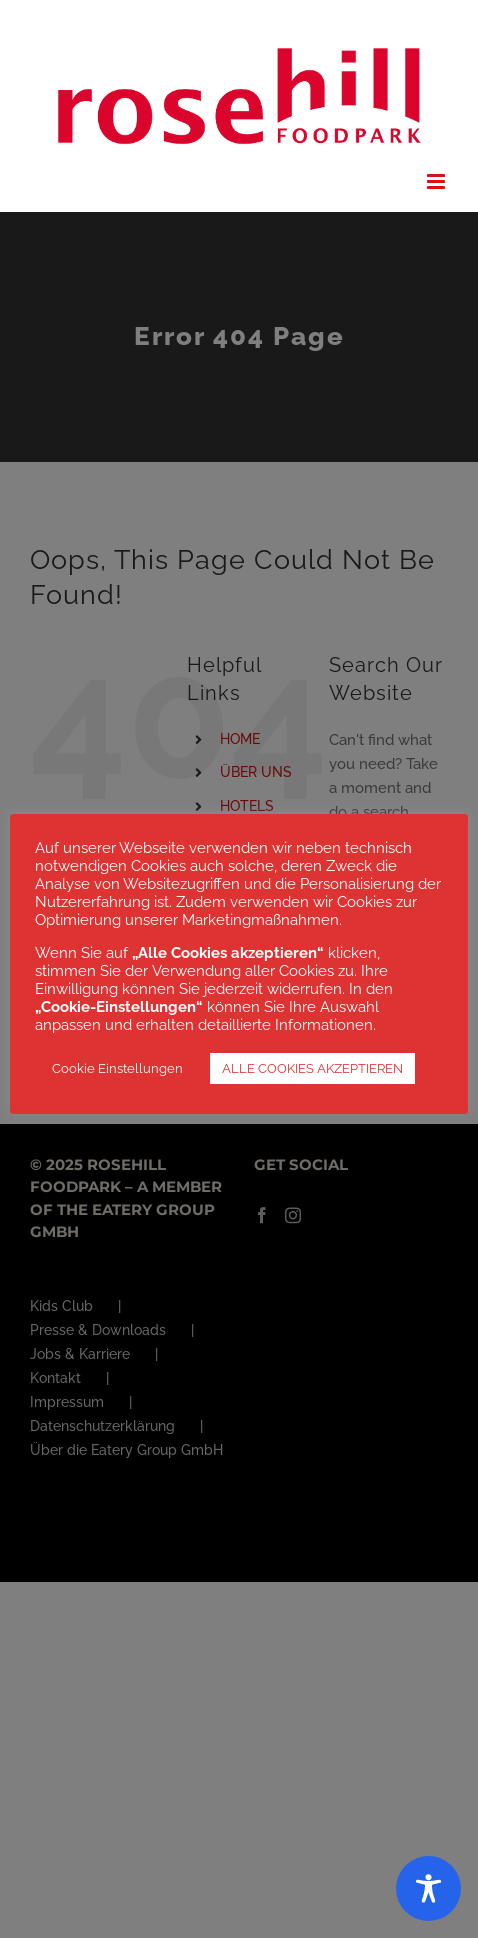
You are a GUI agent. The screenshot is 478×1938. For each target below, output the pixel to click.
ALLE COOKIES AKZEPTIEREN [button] (312, 1068)
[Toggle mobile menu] (437, 181)
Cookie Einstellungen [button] (117, 1068)
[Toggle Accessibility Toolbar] (428, 1888)
